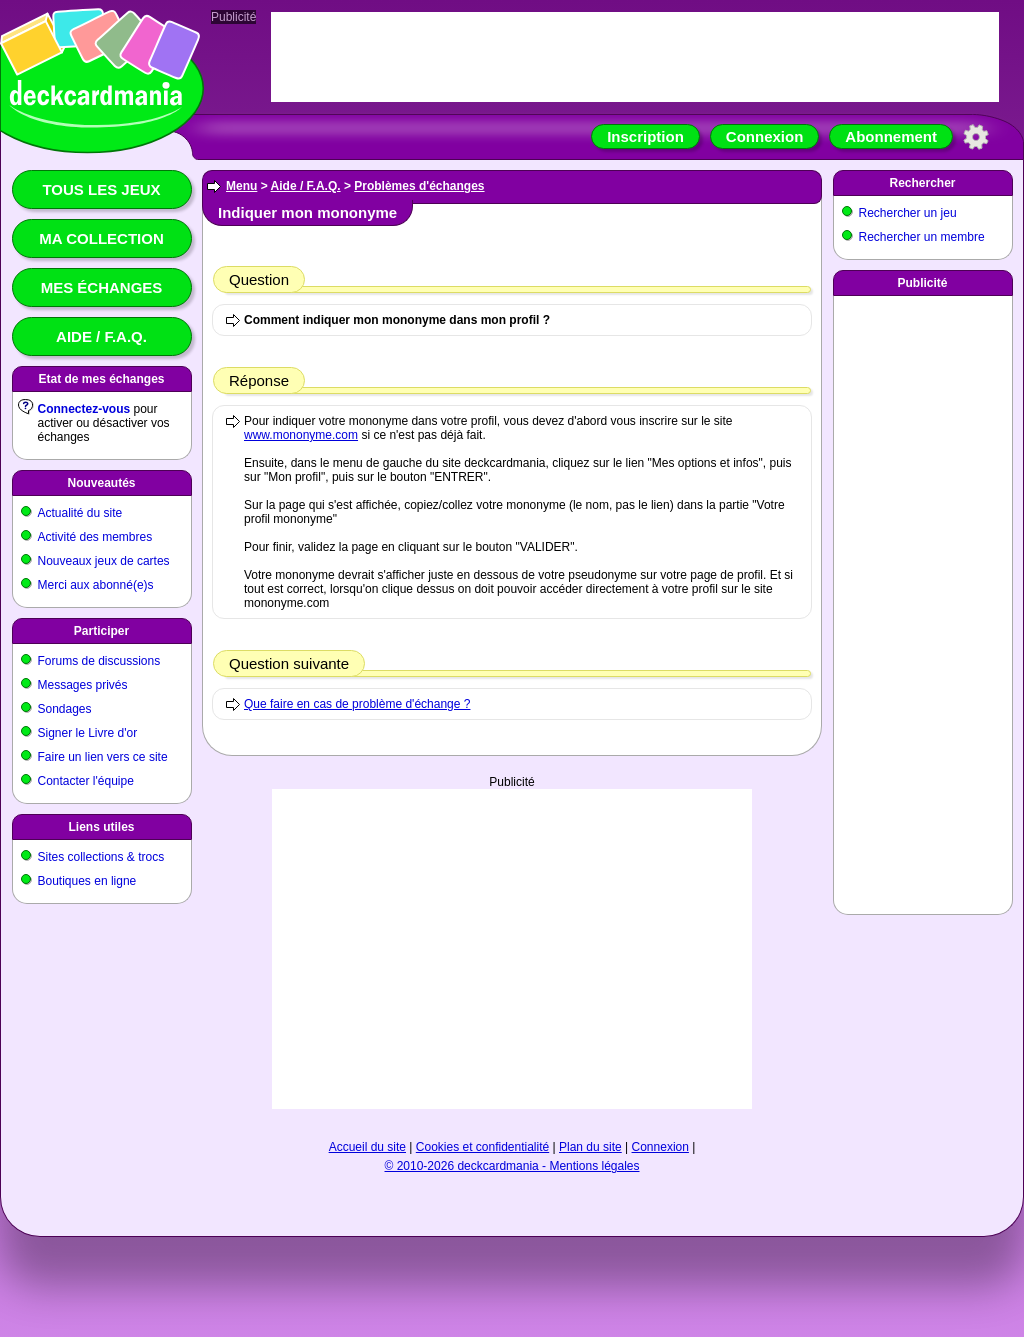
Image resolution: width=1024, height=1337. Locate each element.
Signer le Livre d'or (88, 733)
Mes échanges (102, 287)
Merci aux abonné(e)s (96, 585)
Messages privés (83, 685)
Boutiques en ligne (87, 881)
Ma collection (101, 238)
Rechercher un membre (922, 237)
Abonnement (891, 136)
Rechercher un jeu (908, 213)
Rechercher (922, 183)
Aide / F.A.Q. (101, 336)
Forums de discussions (99, 661)
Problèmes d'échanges (419, 186)
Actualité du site (80, 513)
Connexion (765, 136)
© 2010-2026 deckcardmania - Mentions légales (512, 1166)
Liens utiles (101, 827)
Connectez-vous (84, 409)
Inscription (645, 136)
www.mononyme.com (301, 435)
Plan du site (590, 1147)
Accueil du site (367, 1147)
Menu (241, 186)
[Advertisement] (512, 949)
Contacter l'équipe (86, 781)
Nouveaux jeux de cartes (104, 561)
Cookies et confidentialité (482, 1147)
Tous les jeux (101, 189)
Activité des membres (95, 537)
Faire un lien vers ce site (103, 757)
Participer (101, 631)
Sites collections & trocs (101, 857)
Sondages (65, 709)
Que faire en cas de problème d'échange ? (357, 704)
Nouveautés (101, 483)
